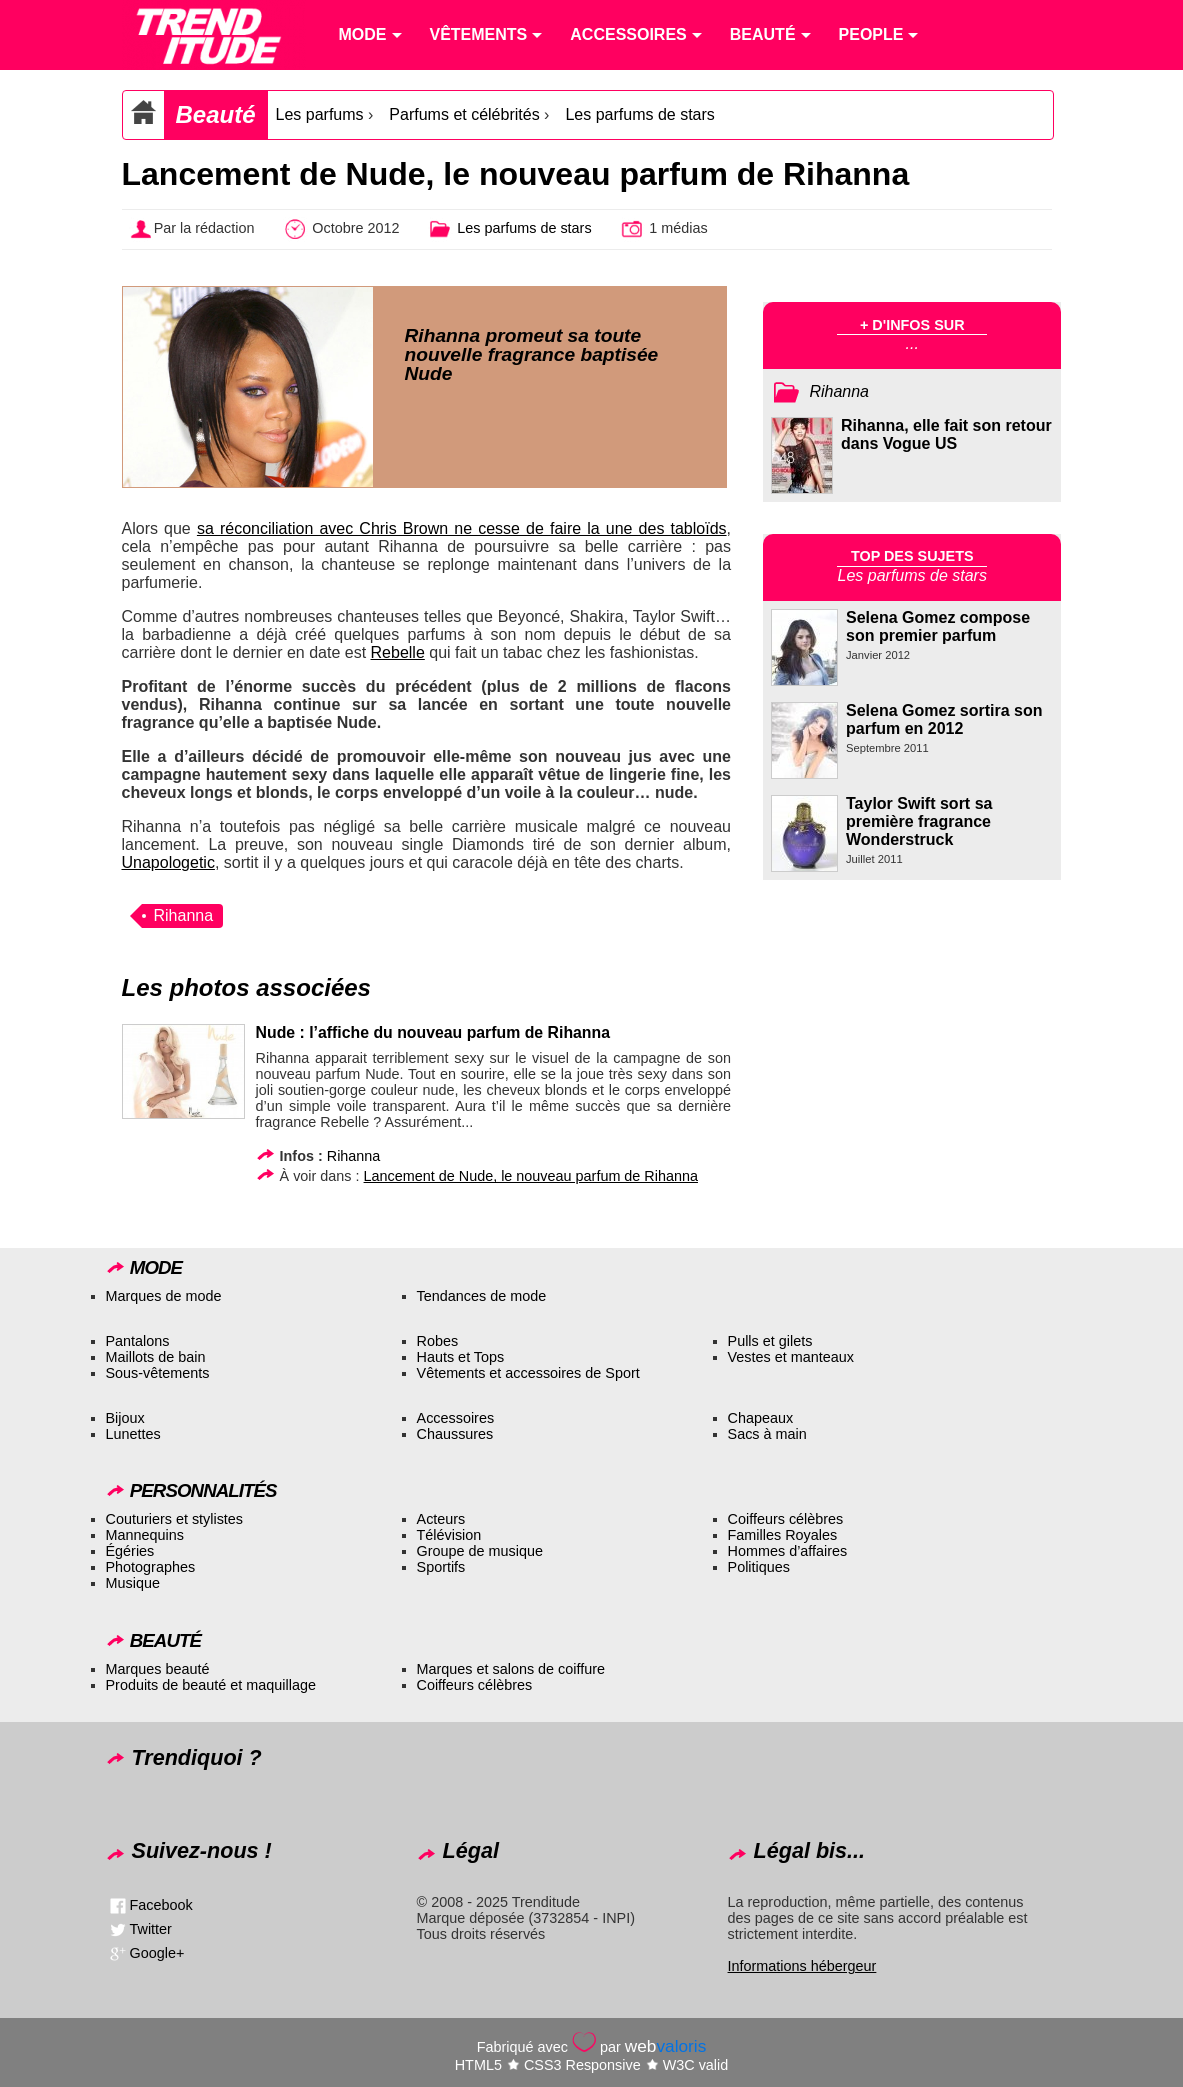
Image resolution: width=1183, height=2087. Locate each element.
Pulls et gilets (770, 1341)
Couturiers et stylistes (175, 1519)
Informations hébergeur (802, 1966)
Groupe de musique (480, 1551)
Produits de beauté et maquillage (211, 1685)
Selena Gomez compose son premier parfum (938, 626)
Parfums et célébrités (464, 114)
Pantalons (138, 1341)
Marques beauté (158, 1669)
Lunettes (133, 1434)
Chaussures (455, 1434)
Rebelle (398, 652)
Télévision (449, 1535)
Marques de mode (164, 1296)
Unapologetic (168, 862)
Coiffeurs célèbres (786, 1519)
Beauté (216, 114)
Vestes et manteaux (791, 1357)
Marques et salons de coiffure (511, 1669)
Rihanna (184, 915)
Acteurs (441, 1519)
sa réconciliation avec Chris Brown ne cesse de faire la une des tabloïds (462, 528)
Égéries (130, 1551)
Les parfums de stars (639, 114)
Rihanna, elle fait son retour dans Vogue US (946, 434)
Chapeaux (761, 1418)
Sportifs (441, 1567)
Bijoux (125, 1418)
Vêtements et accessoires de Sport (528, 1373)
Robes (438, 1341)
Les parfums (320, 114)
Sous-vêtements (158, 1373)
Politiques (759, 1567)
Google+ (157, 1953)
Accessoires (456, 1418)
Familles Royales (783, 1535)
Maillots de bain (156, 1357)
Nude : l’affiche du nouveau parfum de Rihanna (433, 1032)
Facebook (161, 1905)
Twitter (151, 1929)
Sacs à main (767, 1434)
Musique (133, 1583)
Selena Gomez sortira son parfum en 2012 (944, 719)
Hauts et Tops (461, 1357)
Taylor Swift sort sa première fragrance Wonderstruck (919, 821)
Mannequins (145, 1535)
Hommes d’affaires (788, 1551)
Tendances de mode (482, 1296)
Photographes (151, 1567)
